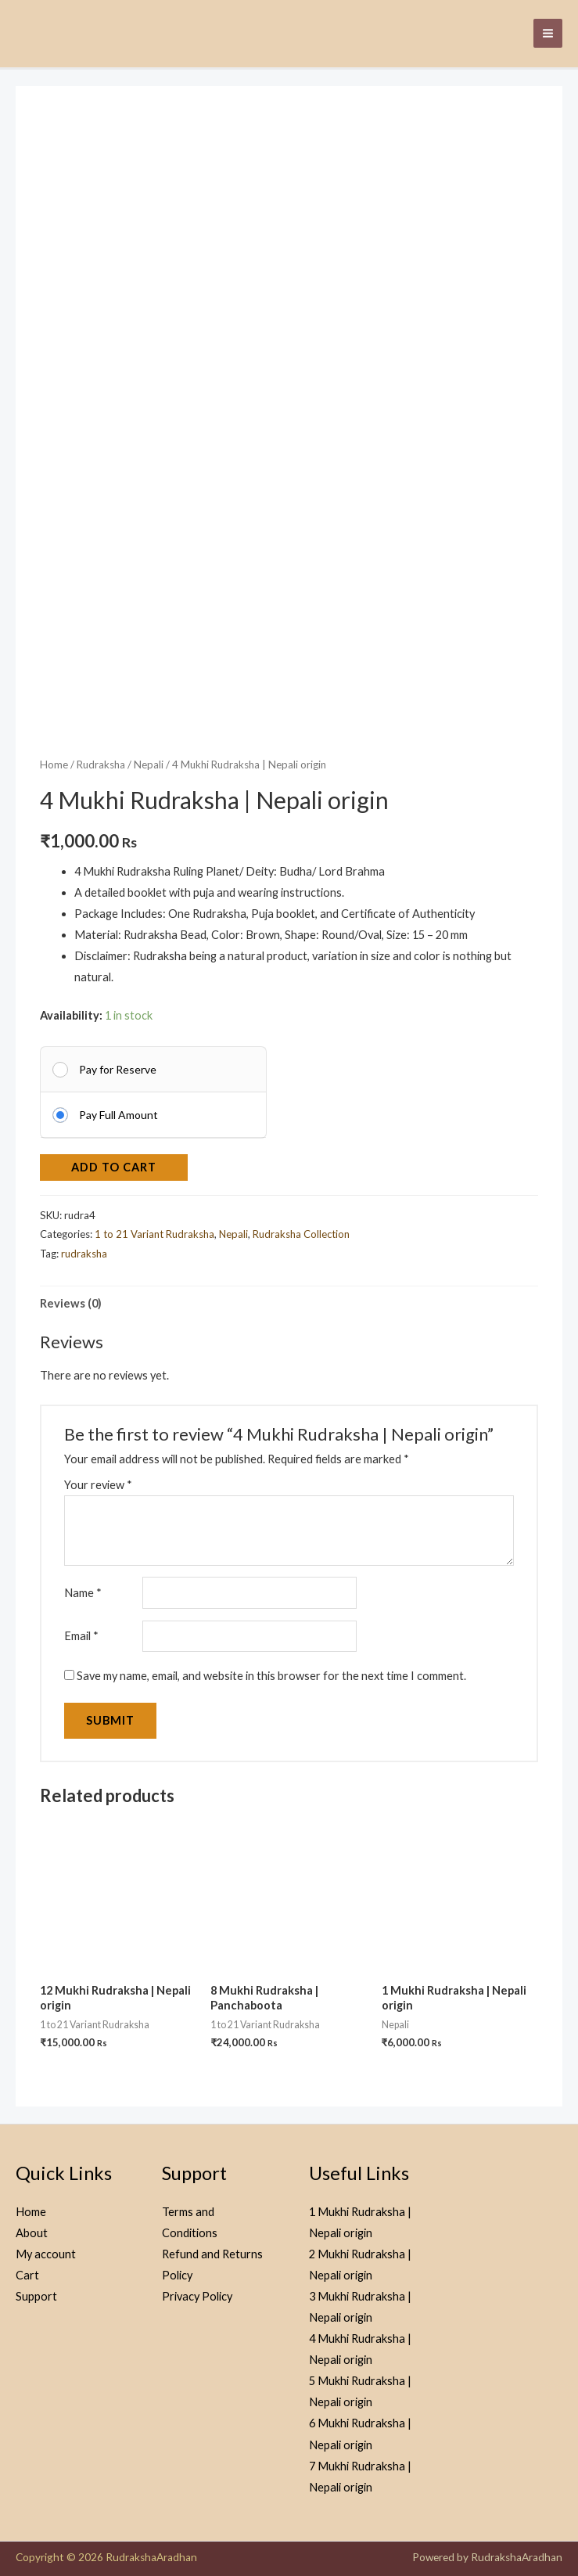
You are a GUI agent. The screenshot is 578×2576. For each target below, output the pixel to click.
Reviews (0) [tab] (71, 1297)
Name (83, 1587)
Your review (98, 1479)
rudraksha (84, 1248)
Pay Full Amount (118, 1109)
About (32, 2227)
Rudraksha (101, 759)
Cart (27, 2269)
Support (36, 2290)
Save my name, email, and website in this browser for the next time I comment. (271, 1670)
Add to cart (113, 1161)
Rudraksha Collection (301, 1228)
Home (54, 759)
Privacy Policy (197, 2290)
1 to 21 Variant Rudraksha (154, 1228)
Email (81, 1630)
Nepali (148, 759)
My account (46, 2248)
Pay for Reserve (117, 1063)
